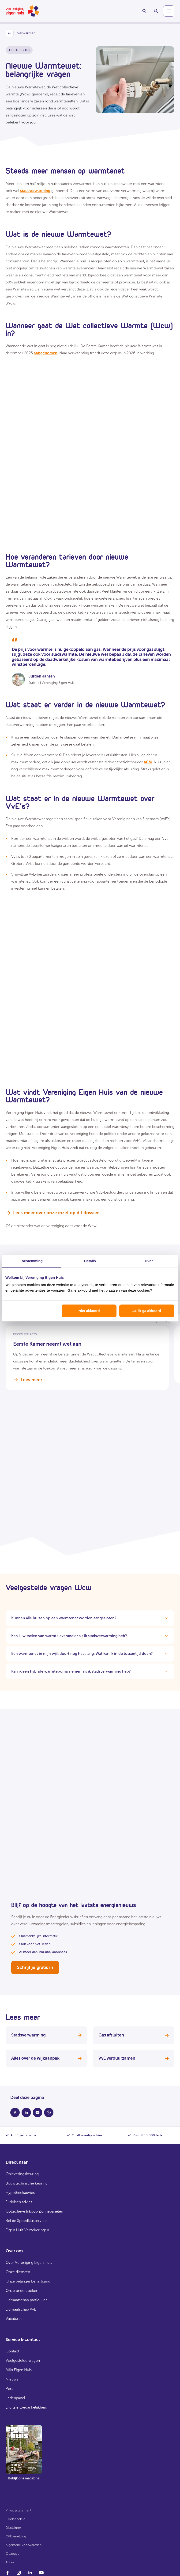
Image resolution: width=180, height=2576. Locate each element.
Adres (10, 2562)
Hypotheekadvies (20, 2192)
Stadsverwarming (46, 2035)
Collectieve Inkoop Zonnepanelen (34, 2211)
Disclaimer (13, 2528)
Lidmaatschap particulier (26, 2300)
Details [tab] (90, 1261)
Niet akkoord (89, 1311)
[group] (155, 11)
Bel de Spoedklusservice (26, 2220)
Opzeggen (13, 2554)
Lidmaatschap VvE (21, 2309)
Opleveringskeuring (22, 2174)
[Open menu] (168, 11)
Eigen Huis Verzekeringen (27, 2230)
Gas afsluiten (133, 2035)
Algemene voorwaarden (23, 2545)
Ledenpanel (15, 2398)
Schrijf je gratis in (35, 1967)
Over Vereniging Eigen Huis (29, 2262)
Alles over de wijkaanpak (46, 2058)
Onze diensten (18, 2272)
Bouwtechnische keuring (27, 2183)
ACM (148, 762)
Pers (9, 2388)
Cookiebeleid (15, 2519)
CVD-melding (16, 2536)
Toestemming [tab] (31, 1261)
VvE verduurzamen (133, 2058)
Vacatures (14, 2318)
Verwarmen (21, 33)
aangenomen (45, 353)
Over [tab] (149, 1261)
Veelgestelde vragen (23, 2360)
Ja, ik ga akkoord (146, 1311)
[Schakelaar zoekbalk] (144, 11)
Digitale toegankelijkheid (26, 2407)
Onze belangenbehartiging (28, 2281)
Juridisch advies (19, 2202)
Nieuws (12, 2379)
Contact (12, 2351)
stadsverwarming (35, 190)
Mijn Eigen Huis (19, 2370)
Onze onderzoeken (22, 2290)
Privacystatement (18, 2510)
